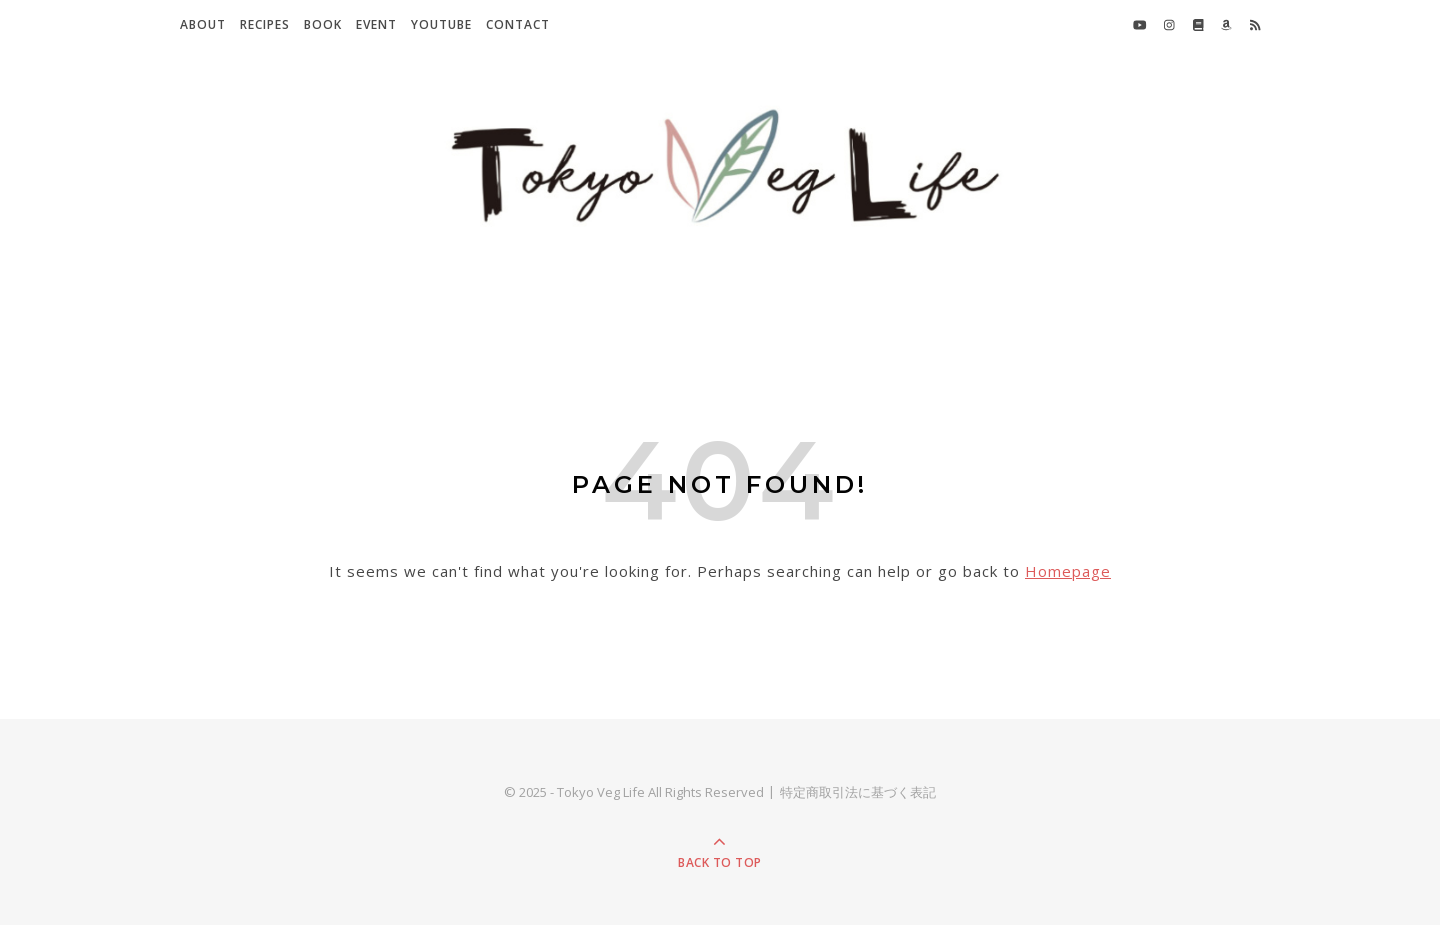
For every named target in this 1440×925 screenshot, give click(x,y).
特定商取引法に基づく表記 (858, 792)
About (203, 24)
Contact (518, 24)
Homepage (1068, 571)
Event (376, 24)
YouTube (441, 24)
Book (323, 24)
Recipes (265, 24)
